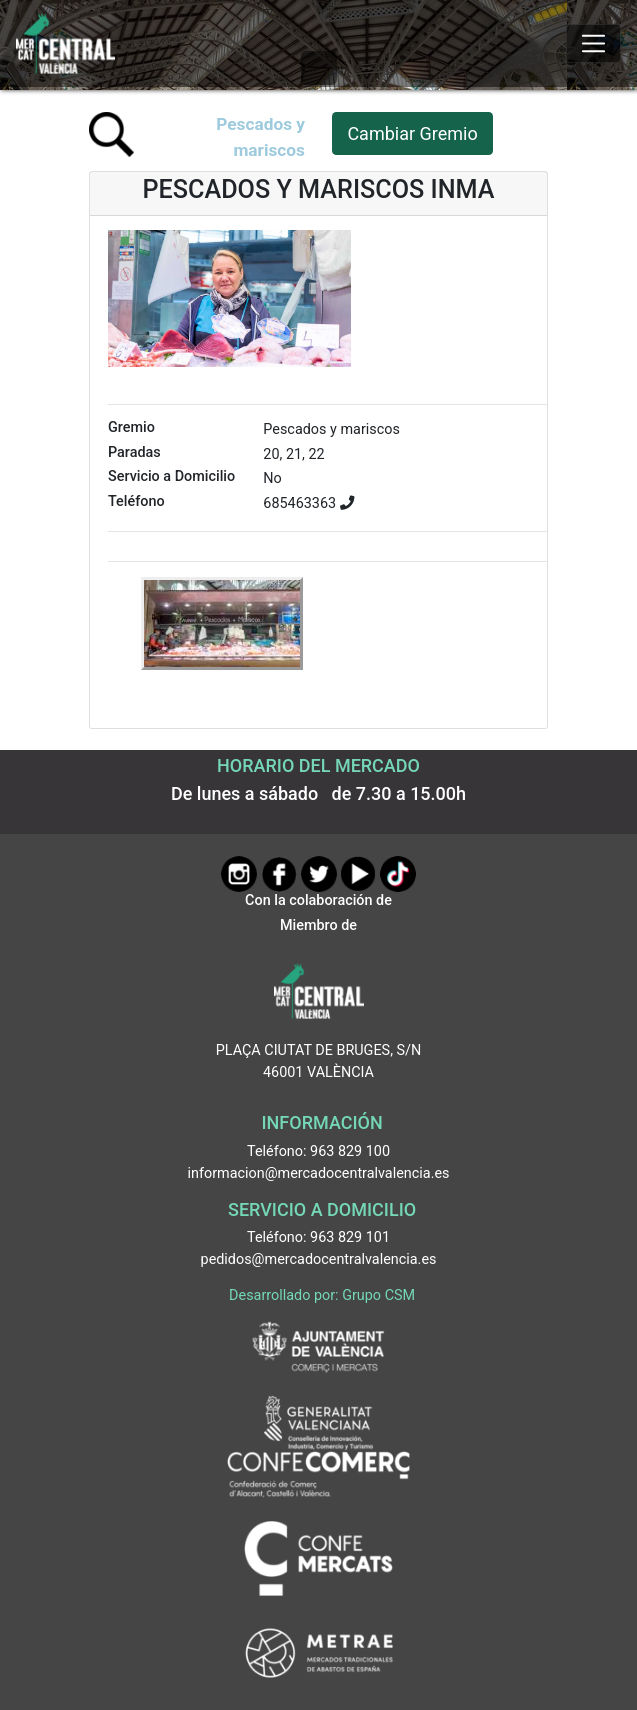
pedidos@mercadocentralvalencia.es (319, 1259)
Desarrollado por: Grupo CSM (322, 1295)
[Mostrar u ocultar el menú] (593, 44)
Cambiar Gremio (412, 133)
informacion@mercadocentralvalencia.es (319, 1173)
